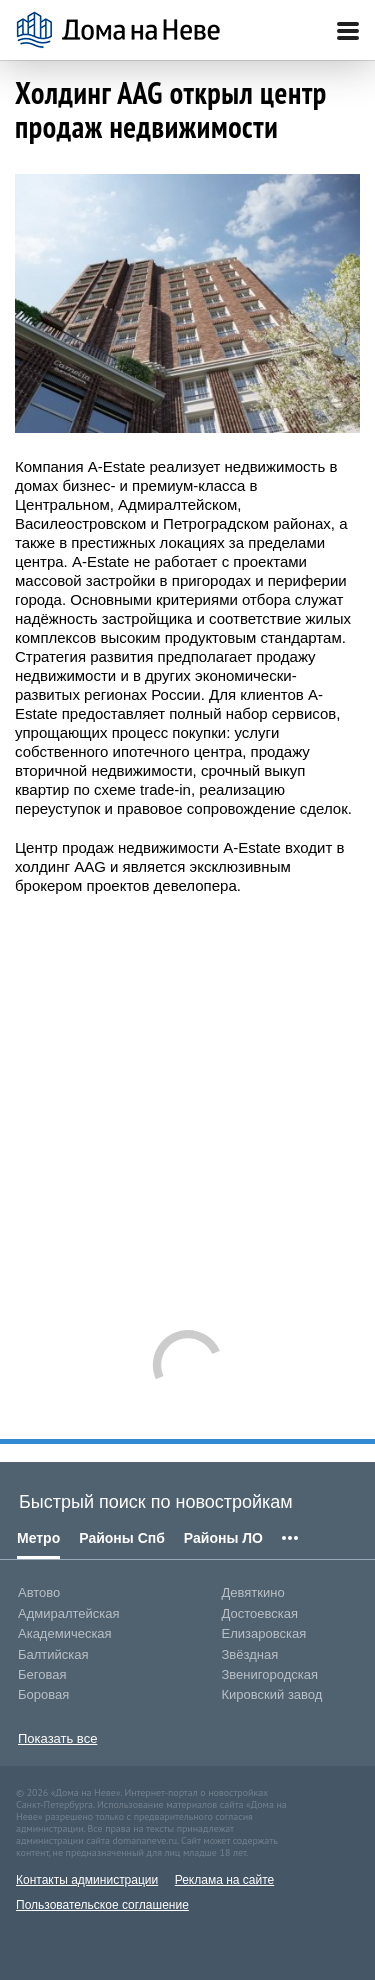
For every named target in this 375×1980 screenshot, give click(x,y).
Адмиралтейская (69, 1613)
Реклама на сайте (225, 1880)
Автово (39, 1592)
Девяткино (253, 1592)
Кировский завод (272, 1694)
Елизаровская (264, 1633)
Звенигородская (270, 1674)
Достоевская (260, 1613)
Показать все (57, 1738)
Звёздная (250, 1654)
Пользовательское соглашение (102, 1905)
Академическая (65, 1633)
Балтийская (53, 1654)
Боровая (43, 1694)
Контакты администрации (87, 1880)
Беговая (42, 1674)
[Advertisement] (187, 1102)
